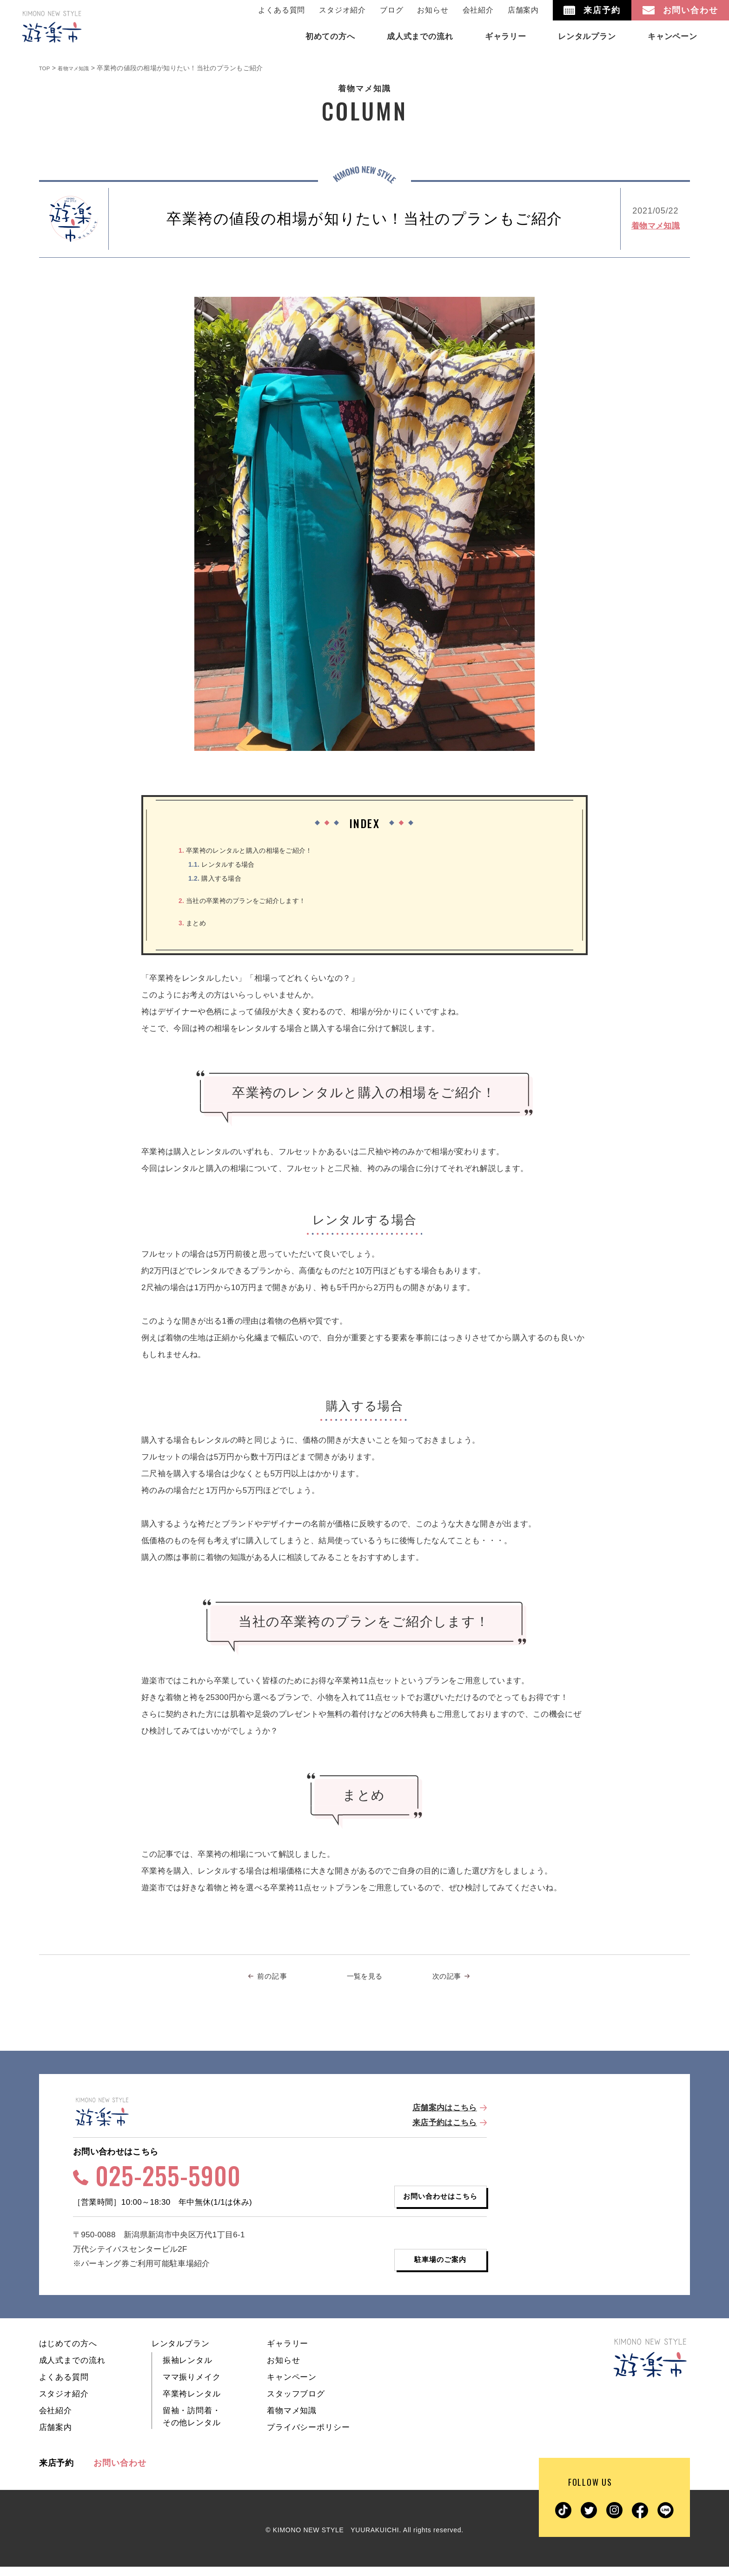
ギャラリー (287, 2353)
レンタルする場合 (228, 864)
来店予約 (56, 2472)
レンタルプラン (181, 2353)
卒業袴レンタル (192, 2403)
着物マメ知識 (655, 225)
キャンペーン (292, 2386)
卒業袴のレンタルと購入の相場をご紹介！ (260, 850)
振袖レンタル (187, 2369)
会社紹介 (478, 10)
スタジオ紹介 (342, 10)
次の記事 (449, 1977)
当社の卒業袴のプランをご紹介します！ (256, 900)
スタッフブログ (296, 2403)
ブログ (391, 10)
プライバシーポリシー (308, 2436)
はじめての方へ (68, 2353)
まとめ (195, 922)
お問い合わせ (119, 2472)
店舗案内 (523, 10)
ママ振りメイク (192, 2386)
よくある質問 (281, 10)
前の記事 (277, 1977)
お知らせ (432, 10)
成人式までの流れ (72, 2369)
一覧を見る (364, 1977)
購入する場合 (220, 878)
